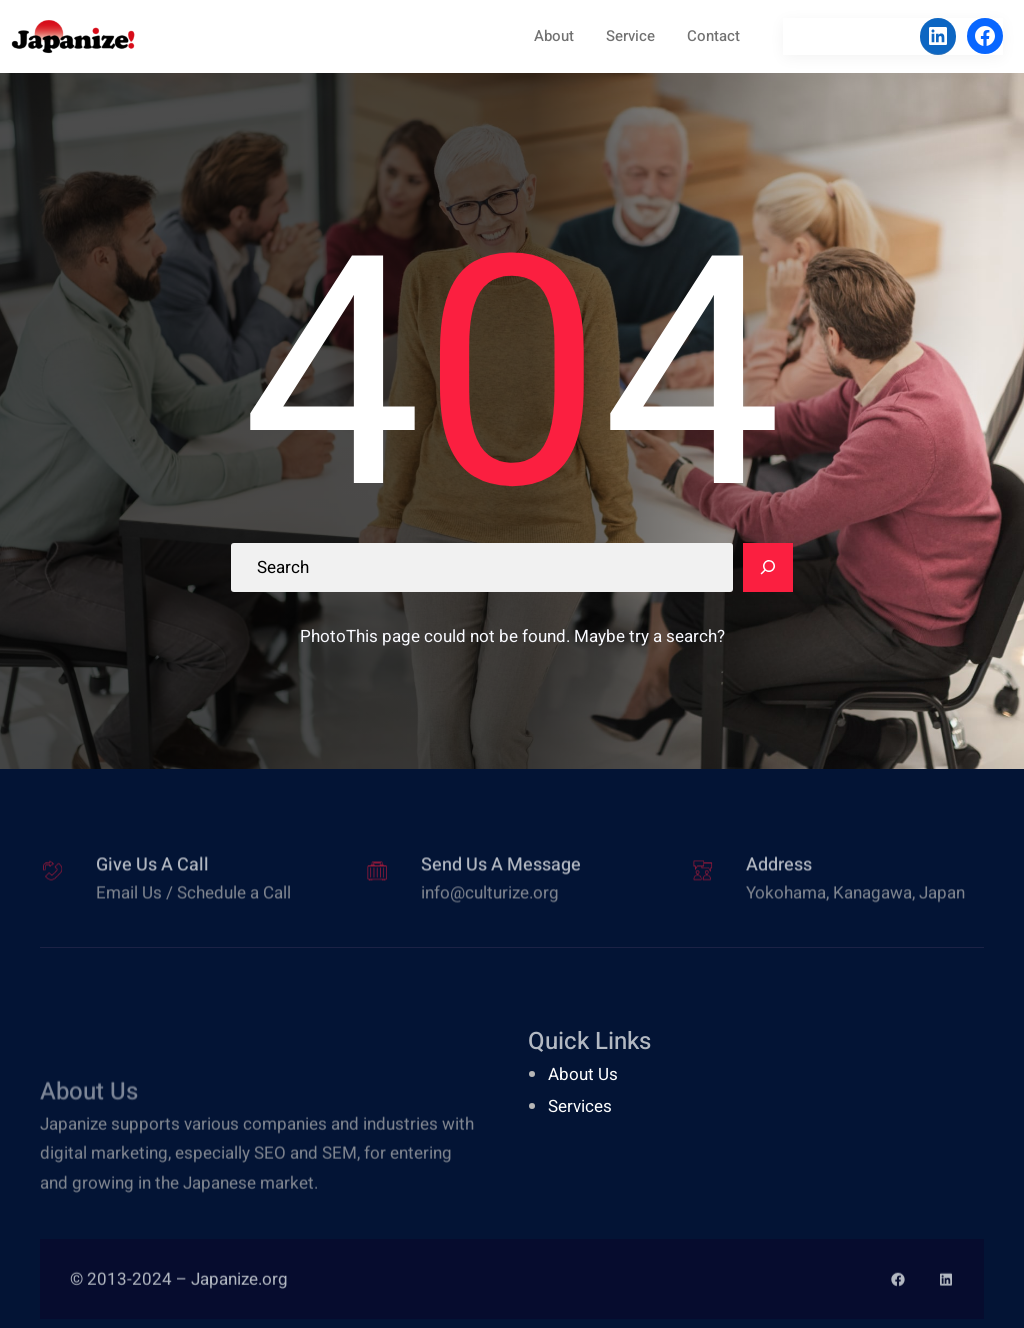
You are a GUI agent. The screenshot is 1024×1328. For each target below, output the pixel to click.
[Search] (768, 568)
